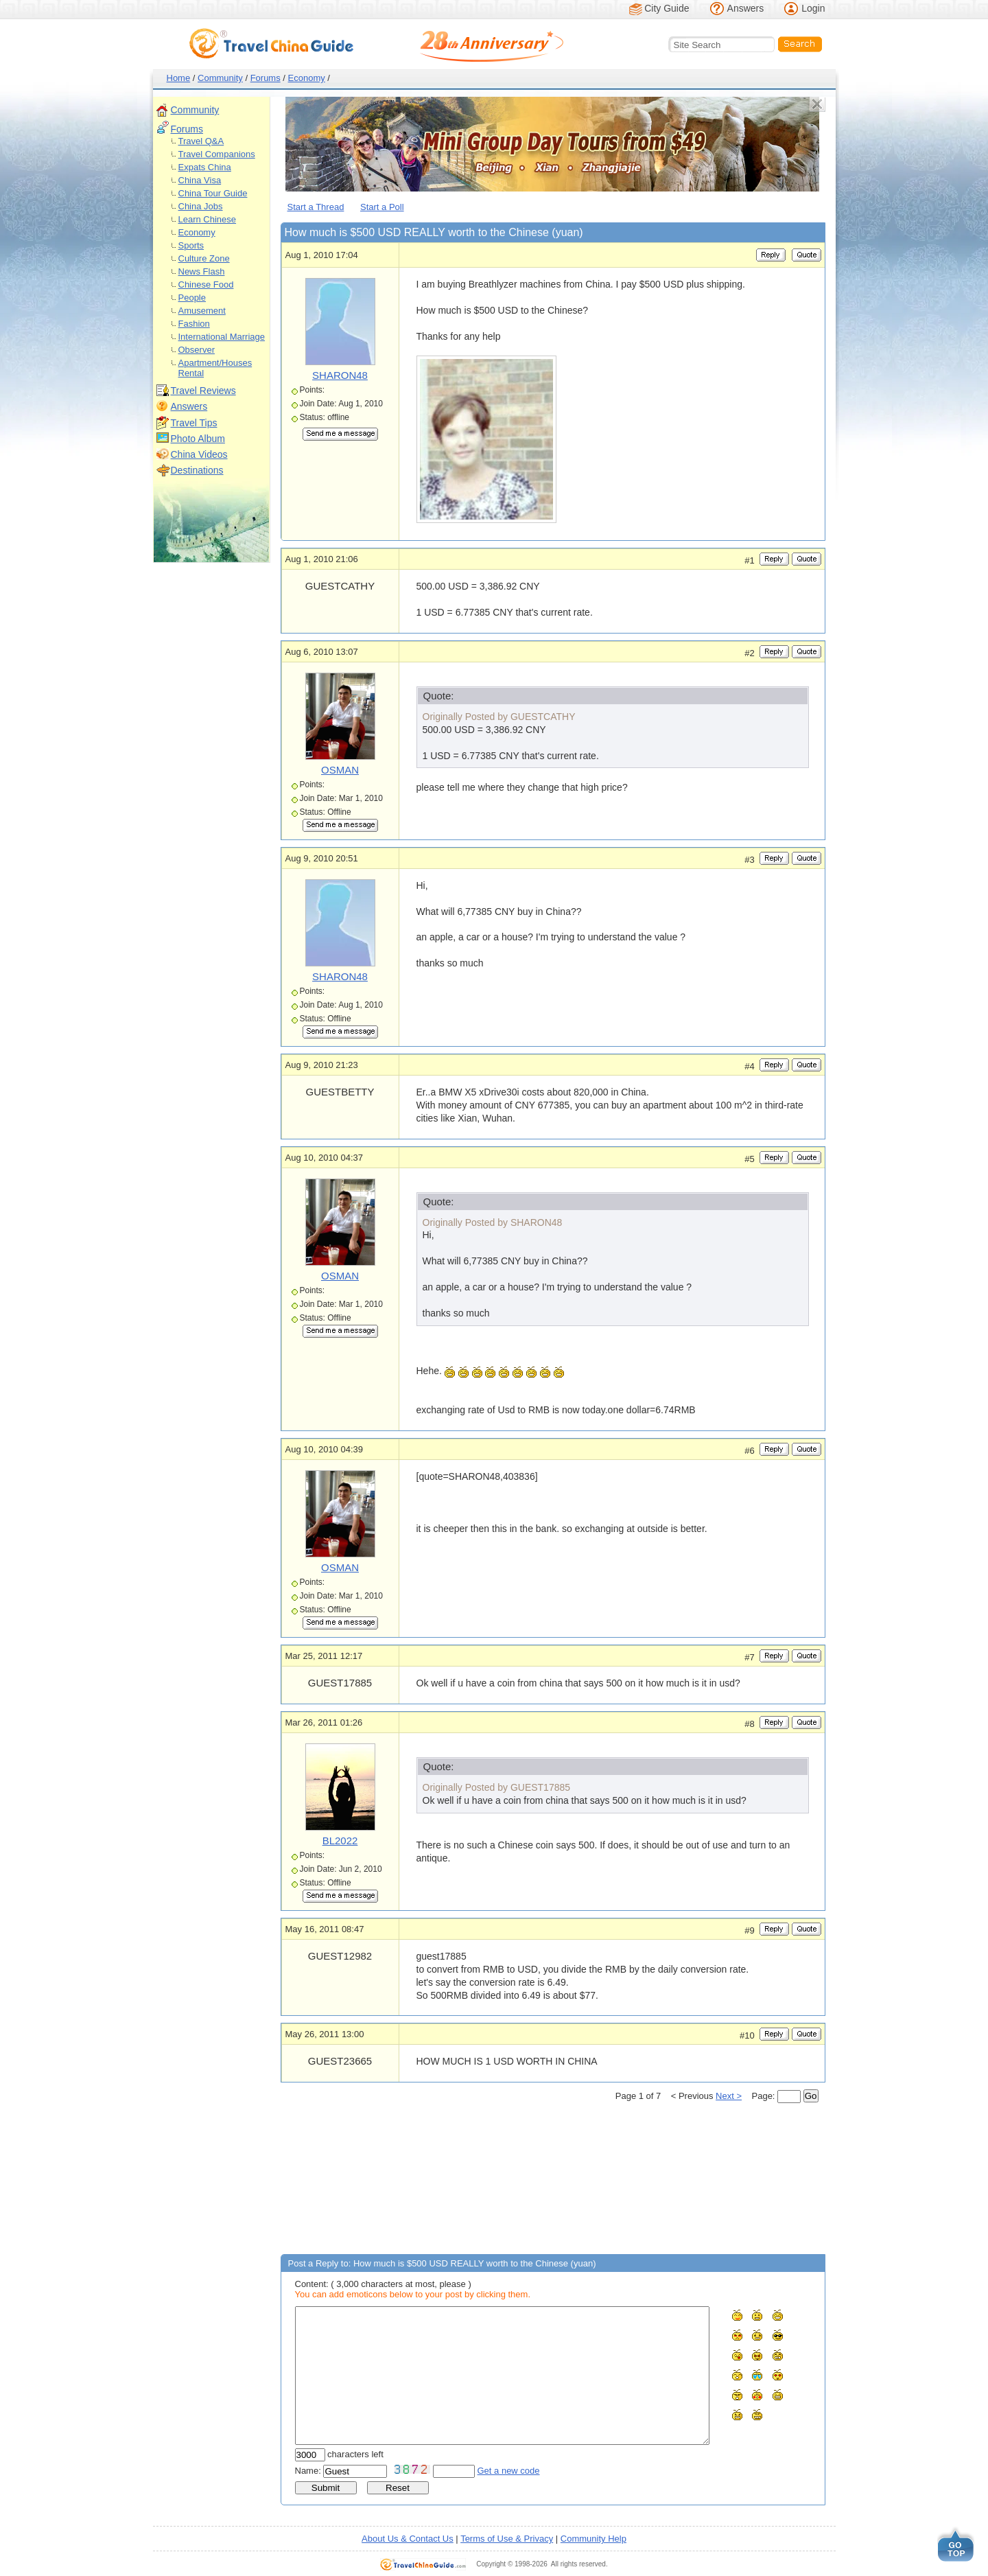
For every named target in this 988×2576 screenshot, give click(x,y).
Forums (265, 78)
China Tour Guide (213, 193)
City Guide (666, 8)
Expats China (204, 167)
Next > (729, 2096)
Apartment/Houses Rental (215, 368)
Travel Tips (194, 422)
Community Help (593, 2538)
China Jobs (200, 206)
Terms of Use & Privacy (506, 2538)
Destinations (197, 470)
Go (811, 2096)
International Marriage (221, 337)
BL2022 (340, 1840)
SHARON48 (340, 375)
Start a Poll (382, 207)
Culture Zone (204, 258)
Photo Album (198, 438)
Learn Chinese (207, 219)
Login (813, 8)
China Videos (199, 454)
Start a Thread (315, 207)
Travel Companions (216, 154)
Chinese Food (206, 284)
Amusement (202, 310)
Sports (191, 245)
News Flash (201, 271)
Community (220, 78)
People (192, 297)
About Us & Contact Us (408, 2538)
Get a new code (509, 2470)
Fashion (194, 323)
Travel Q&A (201, 141)
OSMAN (340, 770)
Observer (196, 350)
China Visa (200, 180)
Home (179, 78)
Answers (745, 8)
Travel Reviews (203, 390)
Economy (306, 78)
